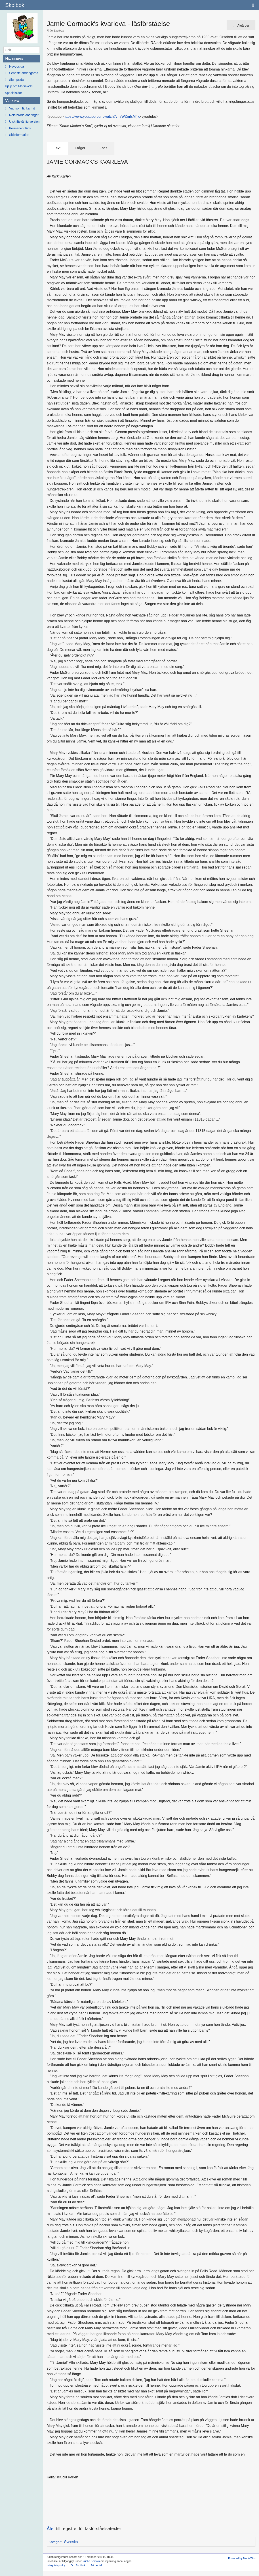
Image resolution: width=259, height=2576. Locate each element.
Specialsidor (13, 93)
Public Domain (91, 2561)
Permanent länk (20, 128)
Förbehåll (96, 2565)
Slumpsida (16, 79)
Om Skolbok (78, 2565)
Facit (103, 148)
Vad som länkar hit (22, 108)
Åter (51, 2528)
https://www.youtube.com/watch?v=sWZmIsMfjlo (102, 116)
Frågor (80, 148)
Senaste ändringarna (23, 73)
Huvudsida (16, 66)
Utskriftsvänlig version (24, 121)
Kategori (55, 2542)
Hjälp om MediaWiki (19, 86)
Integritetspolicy (56, 2565)
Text (57, 148)
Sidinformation (19, 135)
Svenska (71, 2542)
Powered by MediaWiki (241, 2558)
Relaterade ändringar (24, 115)
